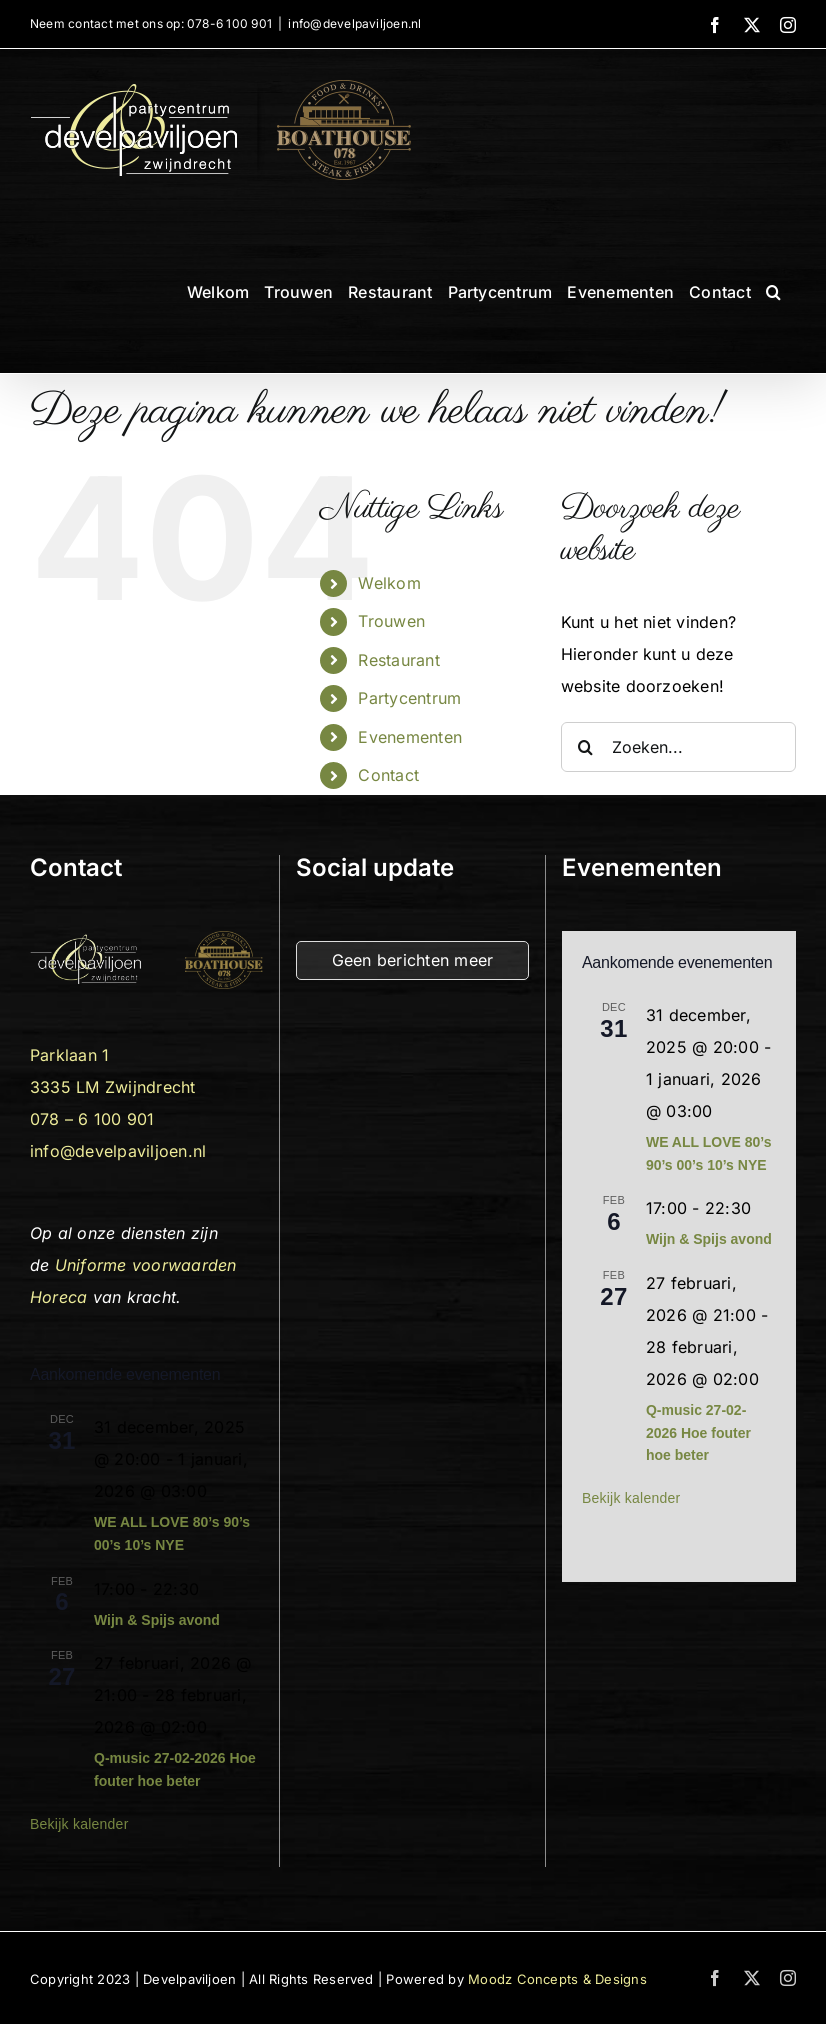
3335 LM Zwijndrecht (113, 1087)
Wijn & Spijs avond (157, 1620)
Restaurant (398, 660)
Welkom (389, 583)
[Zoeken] (586, 747)
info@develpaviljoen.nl (354, 23)
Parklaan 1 (69, 1055)
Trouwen (391, 621)
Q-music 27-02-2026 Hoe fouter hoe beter (698, 1432)
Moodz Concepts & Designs (557, 1979)
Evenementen (410, 737)
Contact (388, 775)
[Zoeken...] (678, 747)
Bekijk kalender (79, 1824)
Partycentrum (409, 698)
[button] (773, 292)
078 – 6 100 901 (92, 1119)
